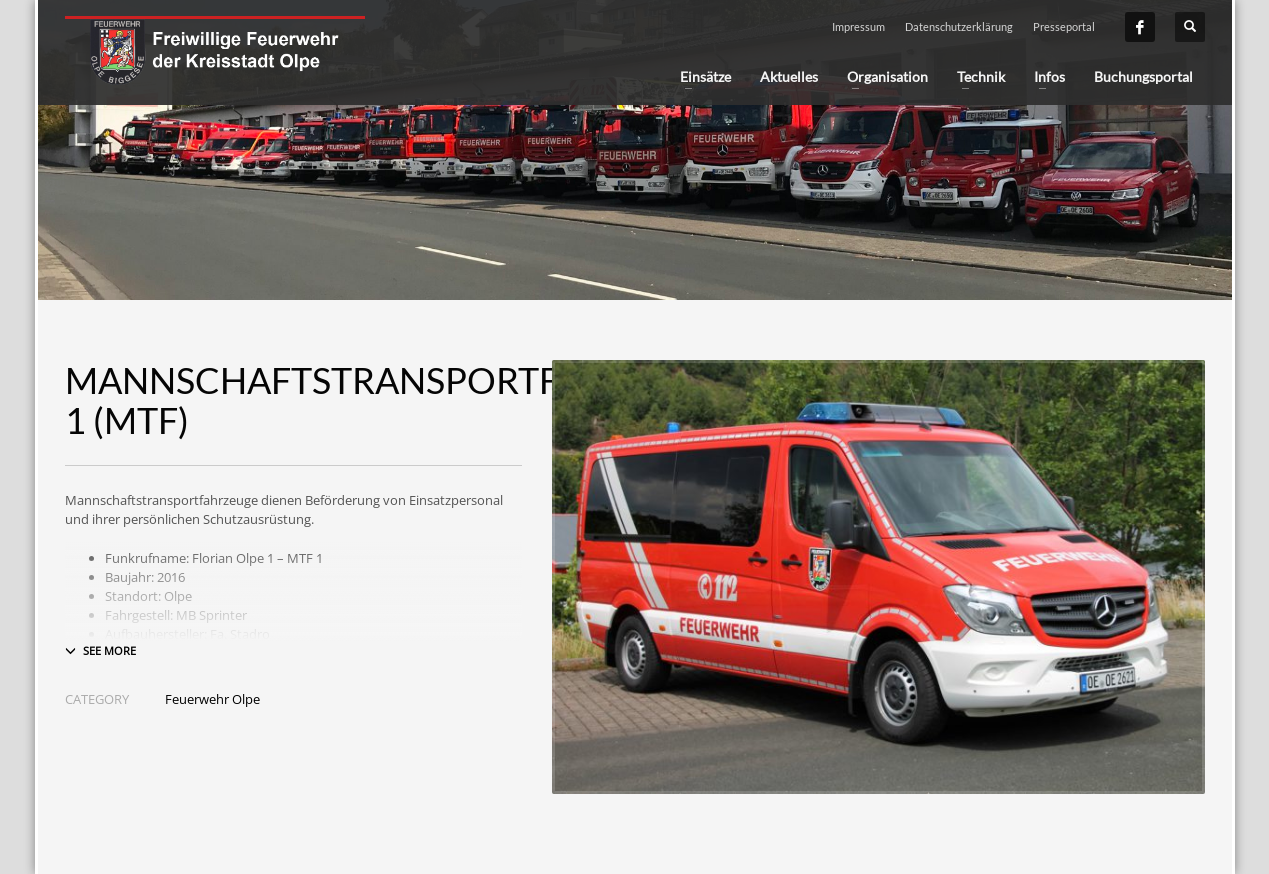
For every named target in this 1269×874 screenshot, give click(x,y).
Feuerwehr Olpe (212, 699)
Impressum (858, 26)
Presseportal (1064, 26)
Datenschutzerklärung (959, 26)
